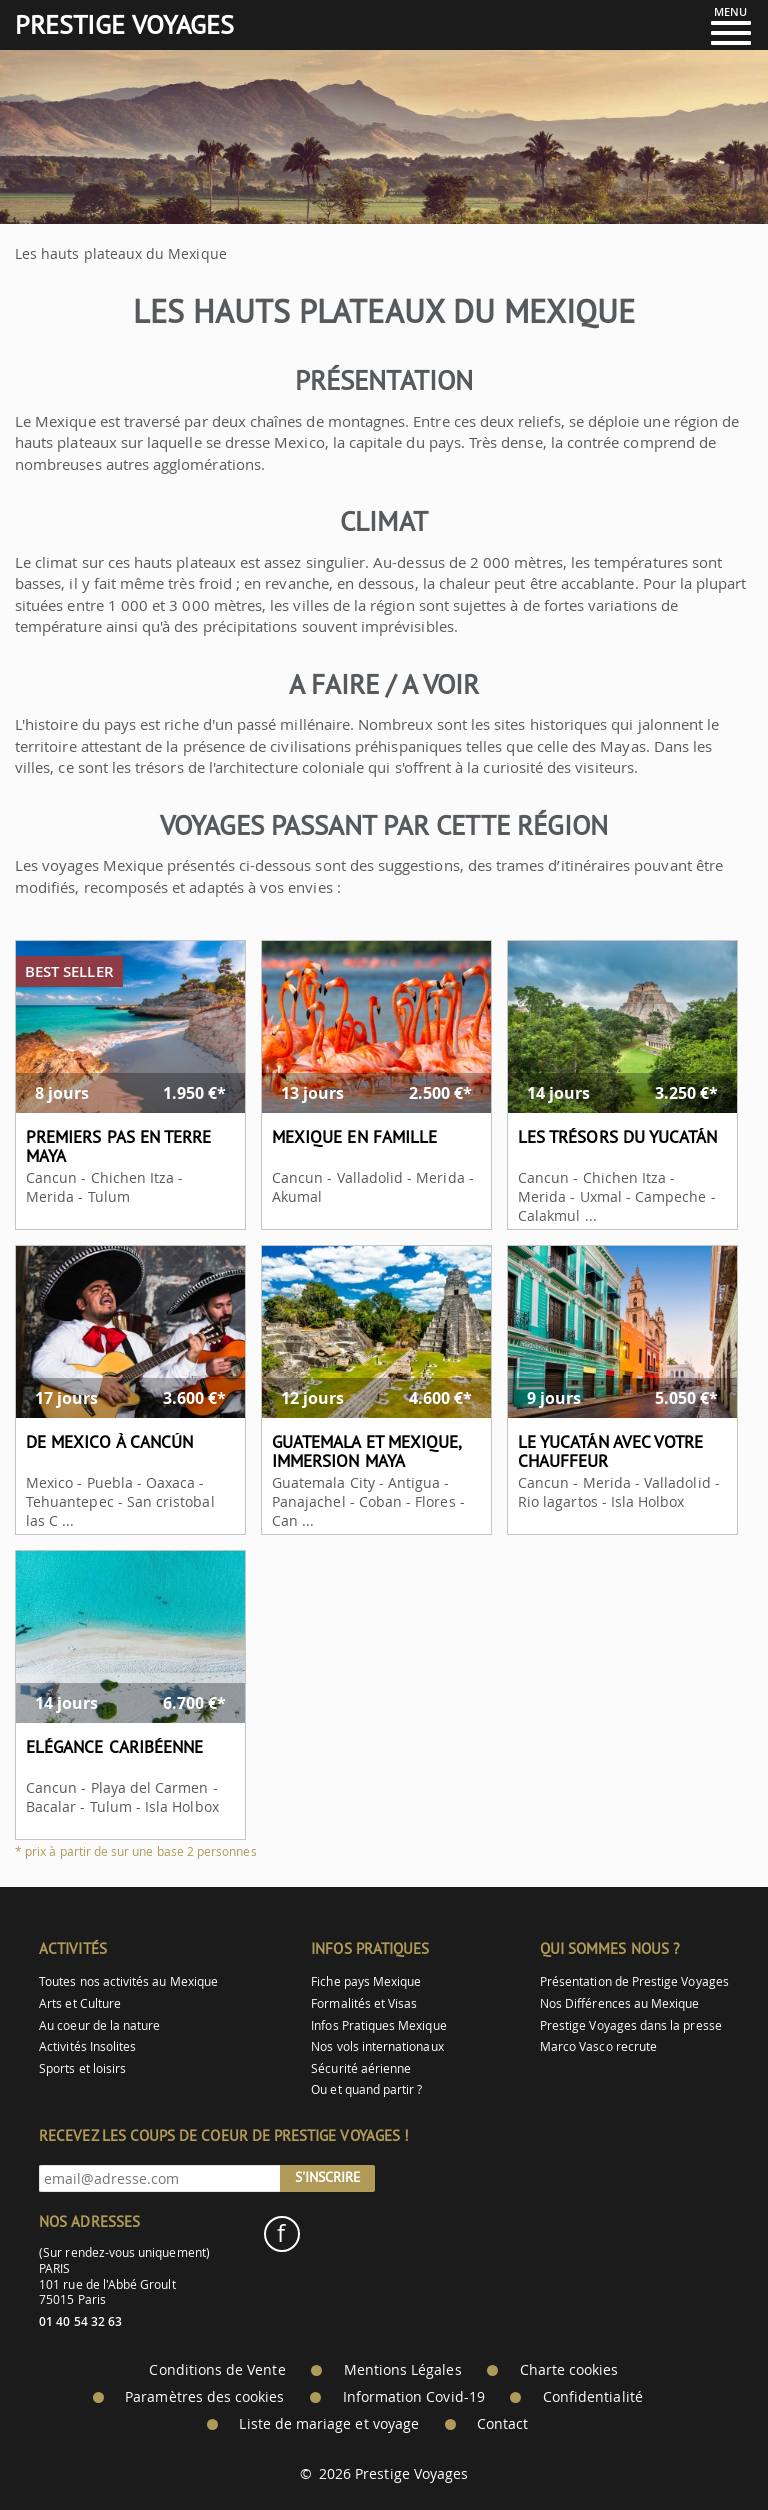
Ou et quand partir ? (366, 2089)
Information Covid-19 (414, 2397)
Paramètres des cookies (204, 2397)
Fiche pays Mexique (366, 1981)
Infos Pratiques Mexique (378, 2025)
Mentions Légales (403, 2370)
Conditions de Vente (217, 2370)
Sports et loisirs (82, 2068)
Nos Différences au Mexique (620, 2003)
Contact (502, 2424)
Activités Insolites (87, 2046)
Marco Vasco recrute (598, 2046)
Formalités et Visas (364, 2003)
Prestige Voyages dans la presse (631, 2025)
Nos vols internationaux (377, 2046)
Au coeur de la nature (99, 2025)
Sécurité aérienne (361, 2068)
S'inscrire (328, 2177)
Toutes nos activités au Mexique (128, 1981)
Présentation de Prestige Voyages (634, 1981)
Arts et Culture (80, 2003)
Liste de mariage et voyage (329, 2424)
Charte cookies (569, 2370)
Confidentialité (593, 2397)
